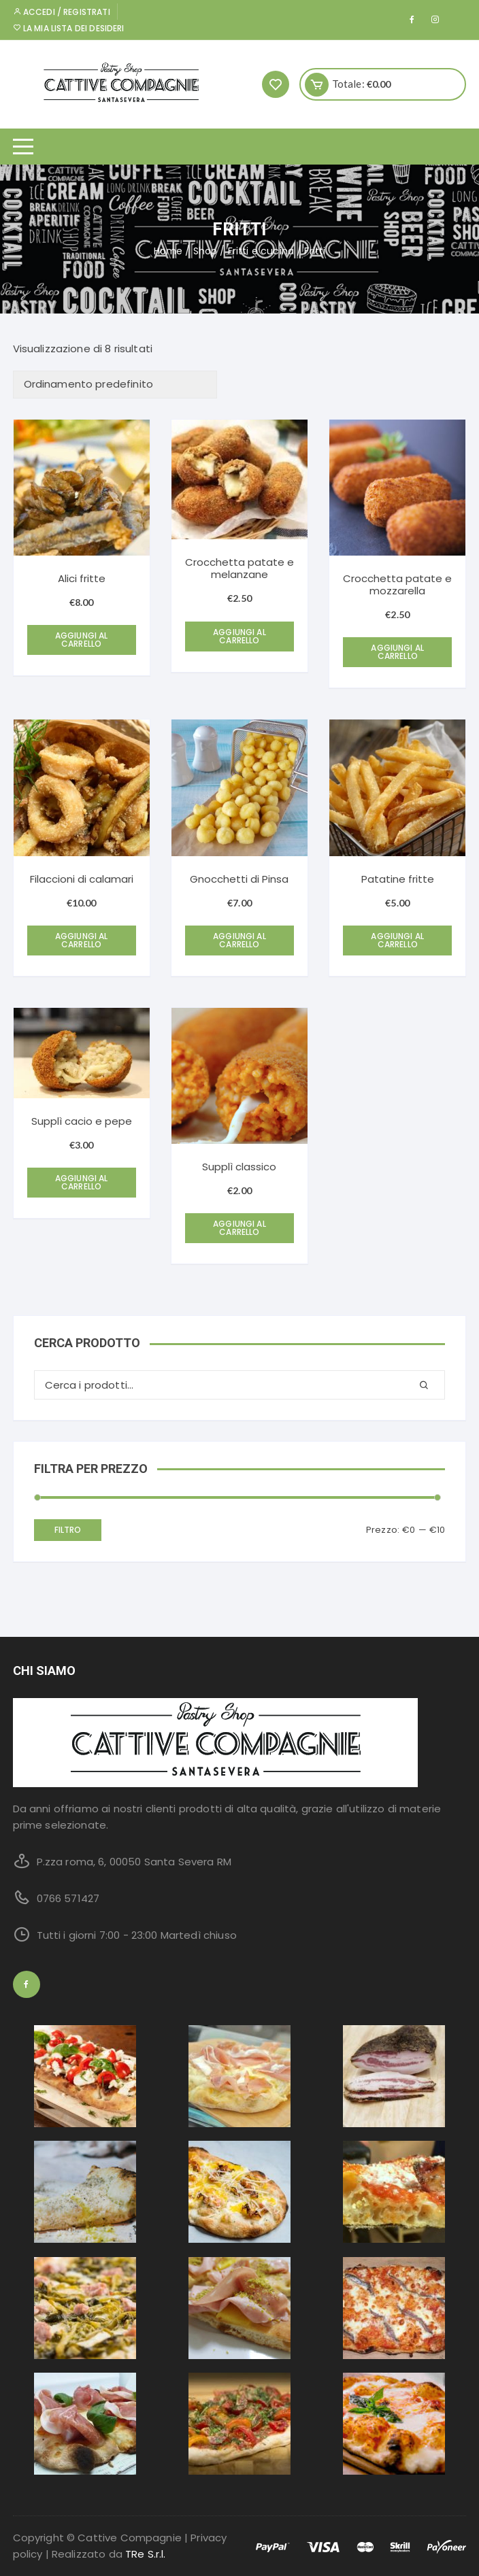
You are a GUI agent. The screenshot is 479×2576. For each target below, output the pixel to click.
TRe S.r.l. (145, 2554)
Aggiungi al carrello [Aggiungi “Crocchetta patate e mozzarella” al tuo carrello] (397, 652)
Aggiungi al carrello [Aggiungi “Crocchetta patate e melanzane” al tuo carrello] (239, 636)
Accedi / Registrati (61, 12)
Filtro (68, 1530)
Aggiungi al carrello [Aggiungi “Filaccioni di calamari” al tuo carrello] (81, 940)
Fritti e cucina (261, 251)
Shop (205, 251)
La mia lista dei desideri (69, 28)
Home (168, 251)
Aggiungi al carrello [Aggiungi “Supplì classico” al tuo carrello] (239, 1228)
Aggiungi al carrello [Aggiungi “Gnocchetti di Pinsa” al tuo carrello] (239, 940)
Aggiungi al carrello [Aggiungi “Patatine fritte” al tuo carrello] (397, 940)
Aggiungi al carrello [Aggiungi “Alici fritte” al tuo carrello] (81, 639)
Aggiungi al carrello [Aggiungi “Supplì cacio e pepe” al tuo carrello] (81, 1182)
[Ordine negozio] (115, 385)
